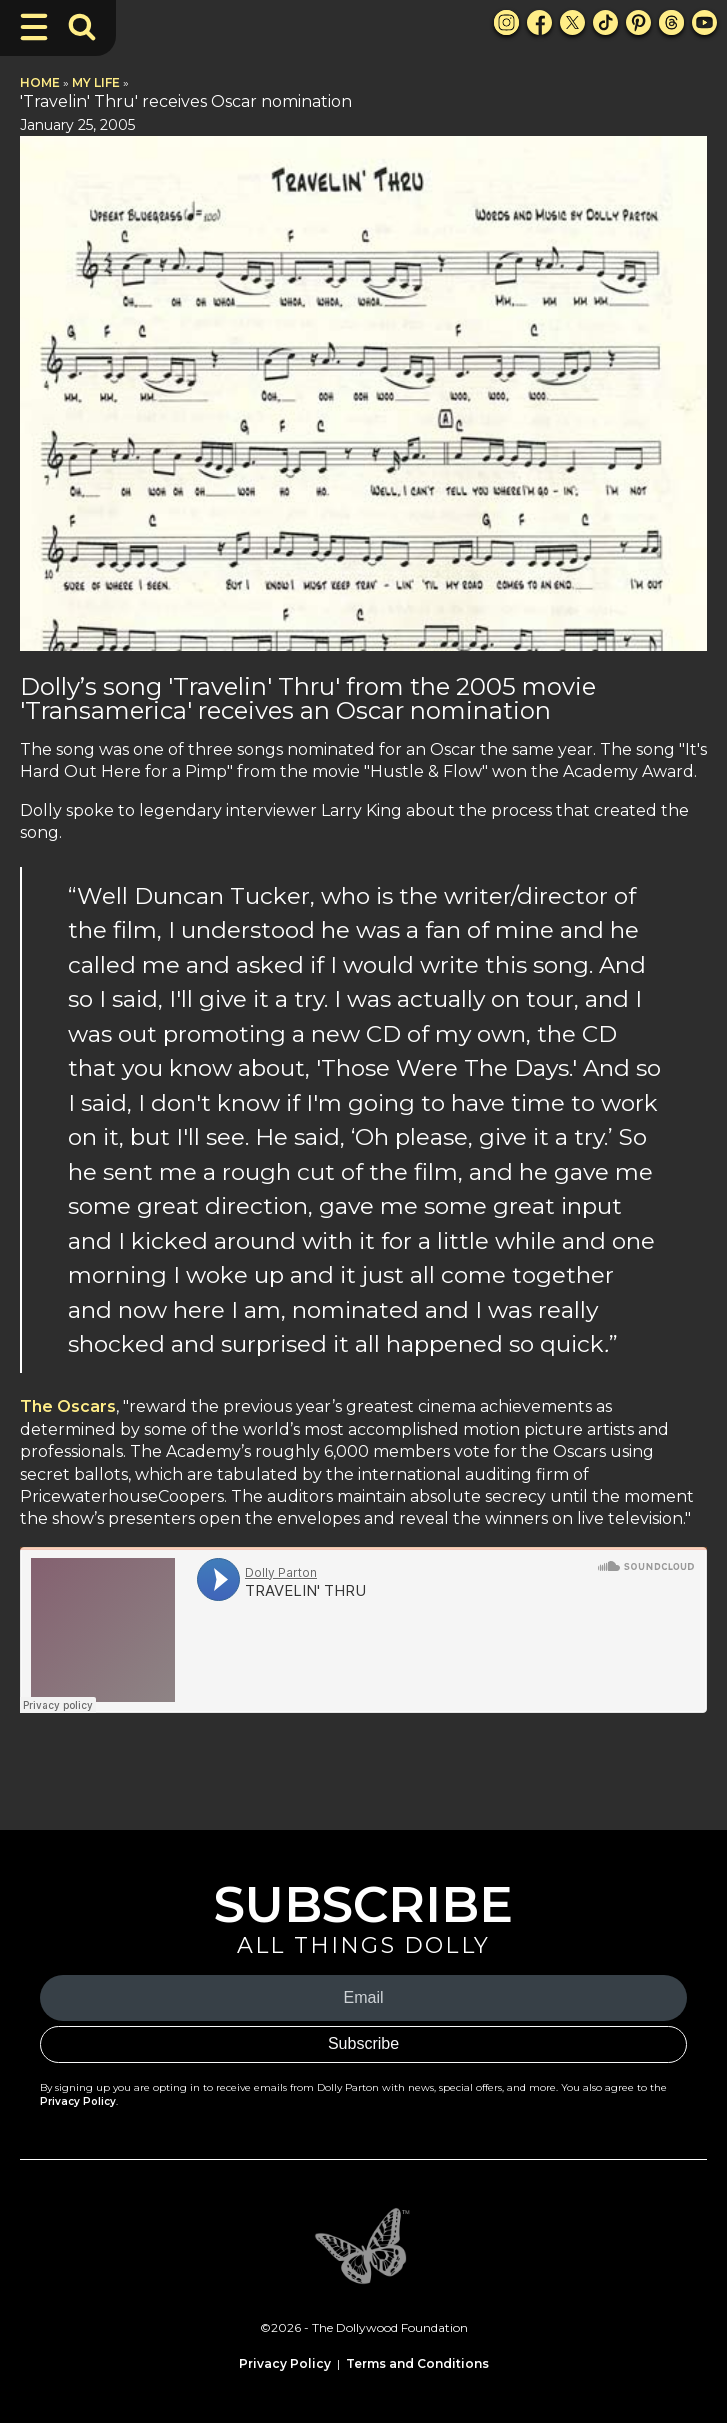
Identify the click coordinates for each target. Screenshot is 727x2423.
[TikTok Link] (605, 22)
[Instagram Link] (506, 22)
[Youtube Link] (704, 22)
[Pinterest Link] (638, 22)
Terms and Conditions (417, 2363)
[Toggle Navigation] (34, 27)
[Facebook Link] (539, 22)
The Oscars (68, 1406)
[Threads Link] (671, 22)
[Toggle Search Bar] (82, 27)
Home (40, 82)
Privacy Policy (78, 2101)
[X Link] (572, 22)
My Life (96, 82)
